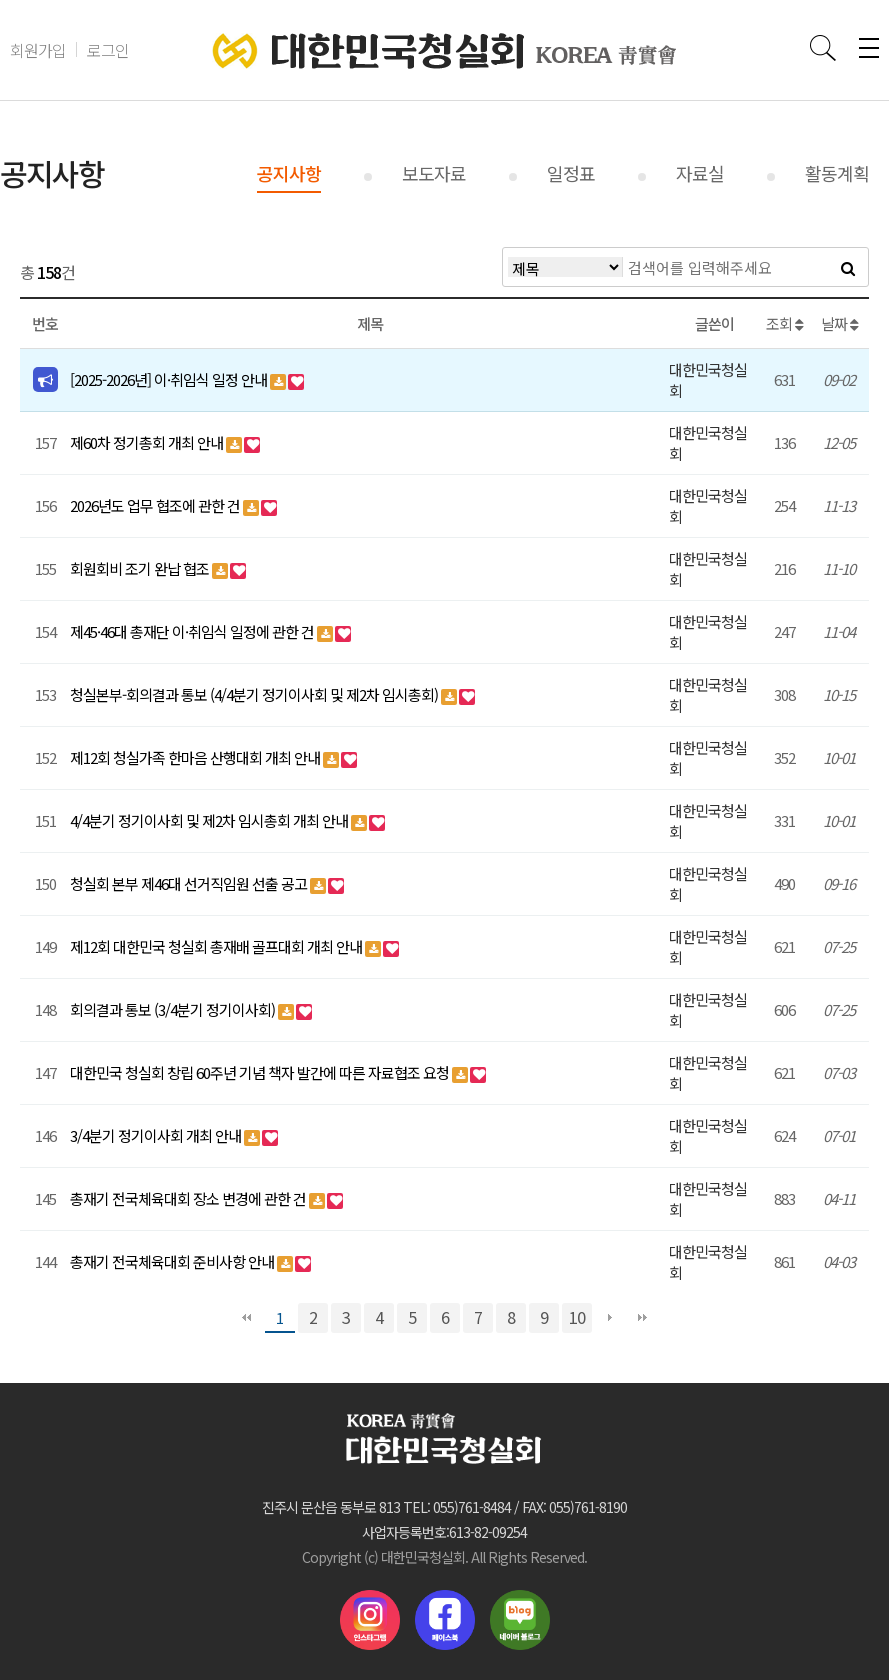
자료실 (700, 173)
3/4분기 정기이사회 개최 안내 (157, 1135)
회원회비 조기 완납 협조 (141, 568)
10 (577, 1317)
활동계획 (837, 173)
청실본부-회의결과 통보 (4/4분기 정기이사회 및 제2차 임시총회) (255, 694)
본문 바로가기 (0, 0)
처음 (247, 1318)
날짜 (839, 323)
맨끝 (643, 1318)
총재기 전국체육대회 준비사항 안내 (173, 1261)
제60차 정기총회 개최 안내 (148, 442)
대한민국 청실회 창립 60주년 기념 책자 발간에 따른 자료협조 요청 (261, 1072)
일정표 (571, 173)
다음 (610, 1318)
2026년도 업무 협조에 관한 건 (156, 505)
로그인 (108, 50)
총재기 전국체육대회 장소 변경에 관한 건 (189, 1198)
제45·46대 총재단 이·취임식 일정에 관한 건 (193, 631)
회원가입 (38, 50)
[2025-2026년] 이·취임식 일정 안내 (170, 379)
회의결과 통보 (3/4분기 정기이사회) (174, 1009)
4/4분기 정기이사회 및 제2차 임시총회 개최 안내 (210, 820)
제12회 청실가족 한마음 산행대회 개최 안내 (196, 757)
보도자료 (434, 173)
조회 (784, 323)
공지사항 (289, 173)
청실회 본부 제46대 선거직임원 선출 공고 (190, 883)
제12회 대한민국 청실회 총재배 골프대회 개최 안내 (217, 946)
